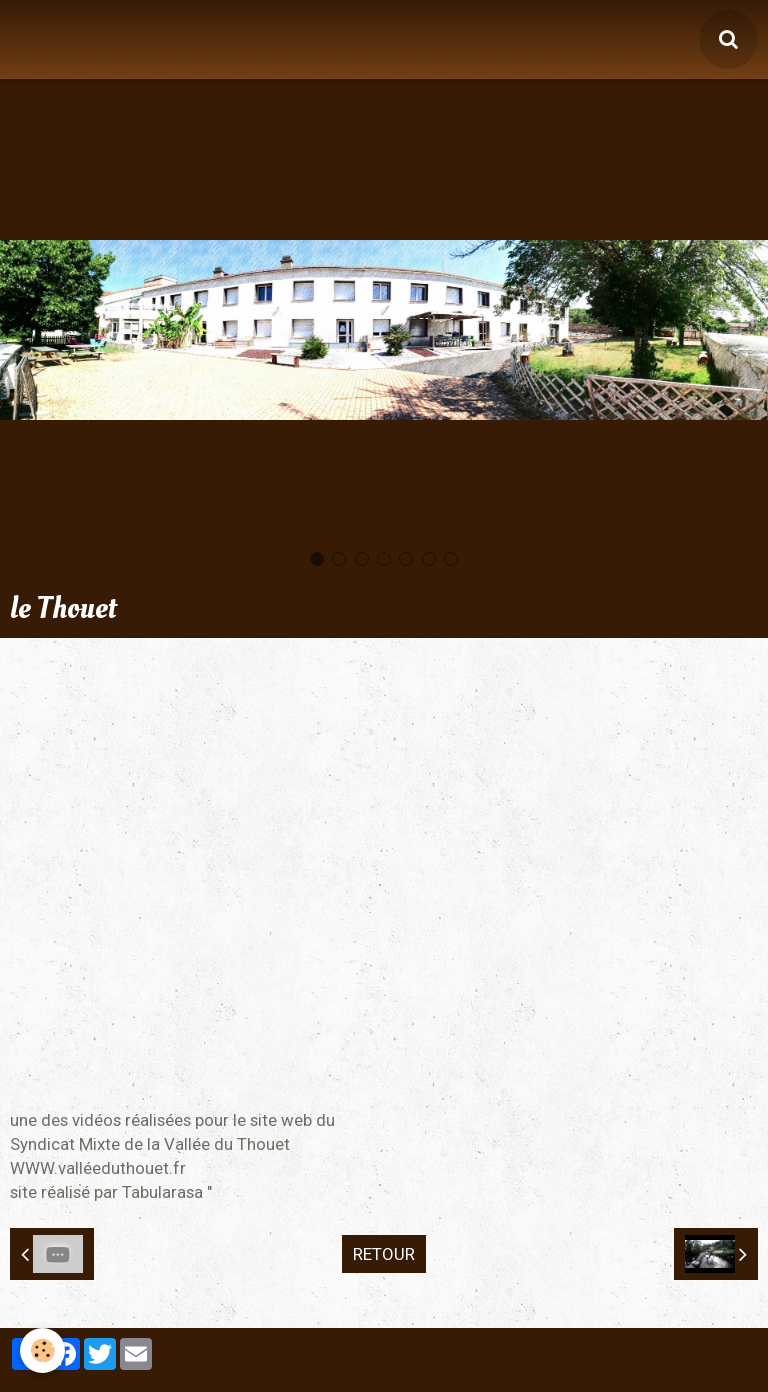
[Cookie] (42, 1350)
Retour (384, 1254)
